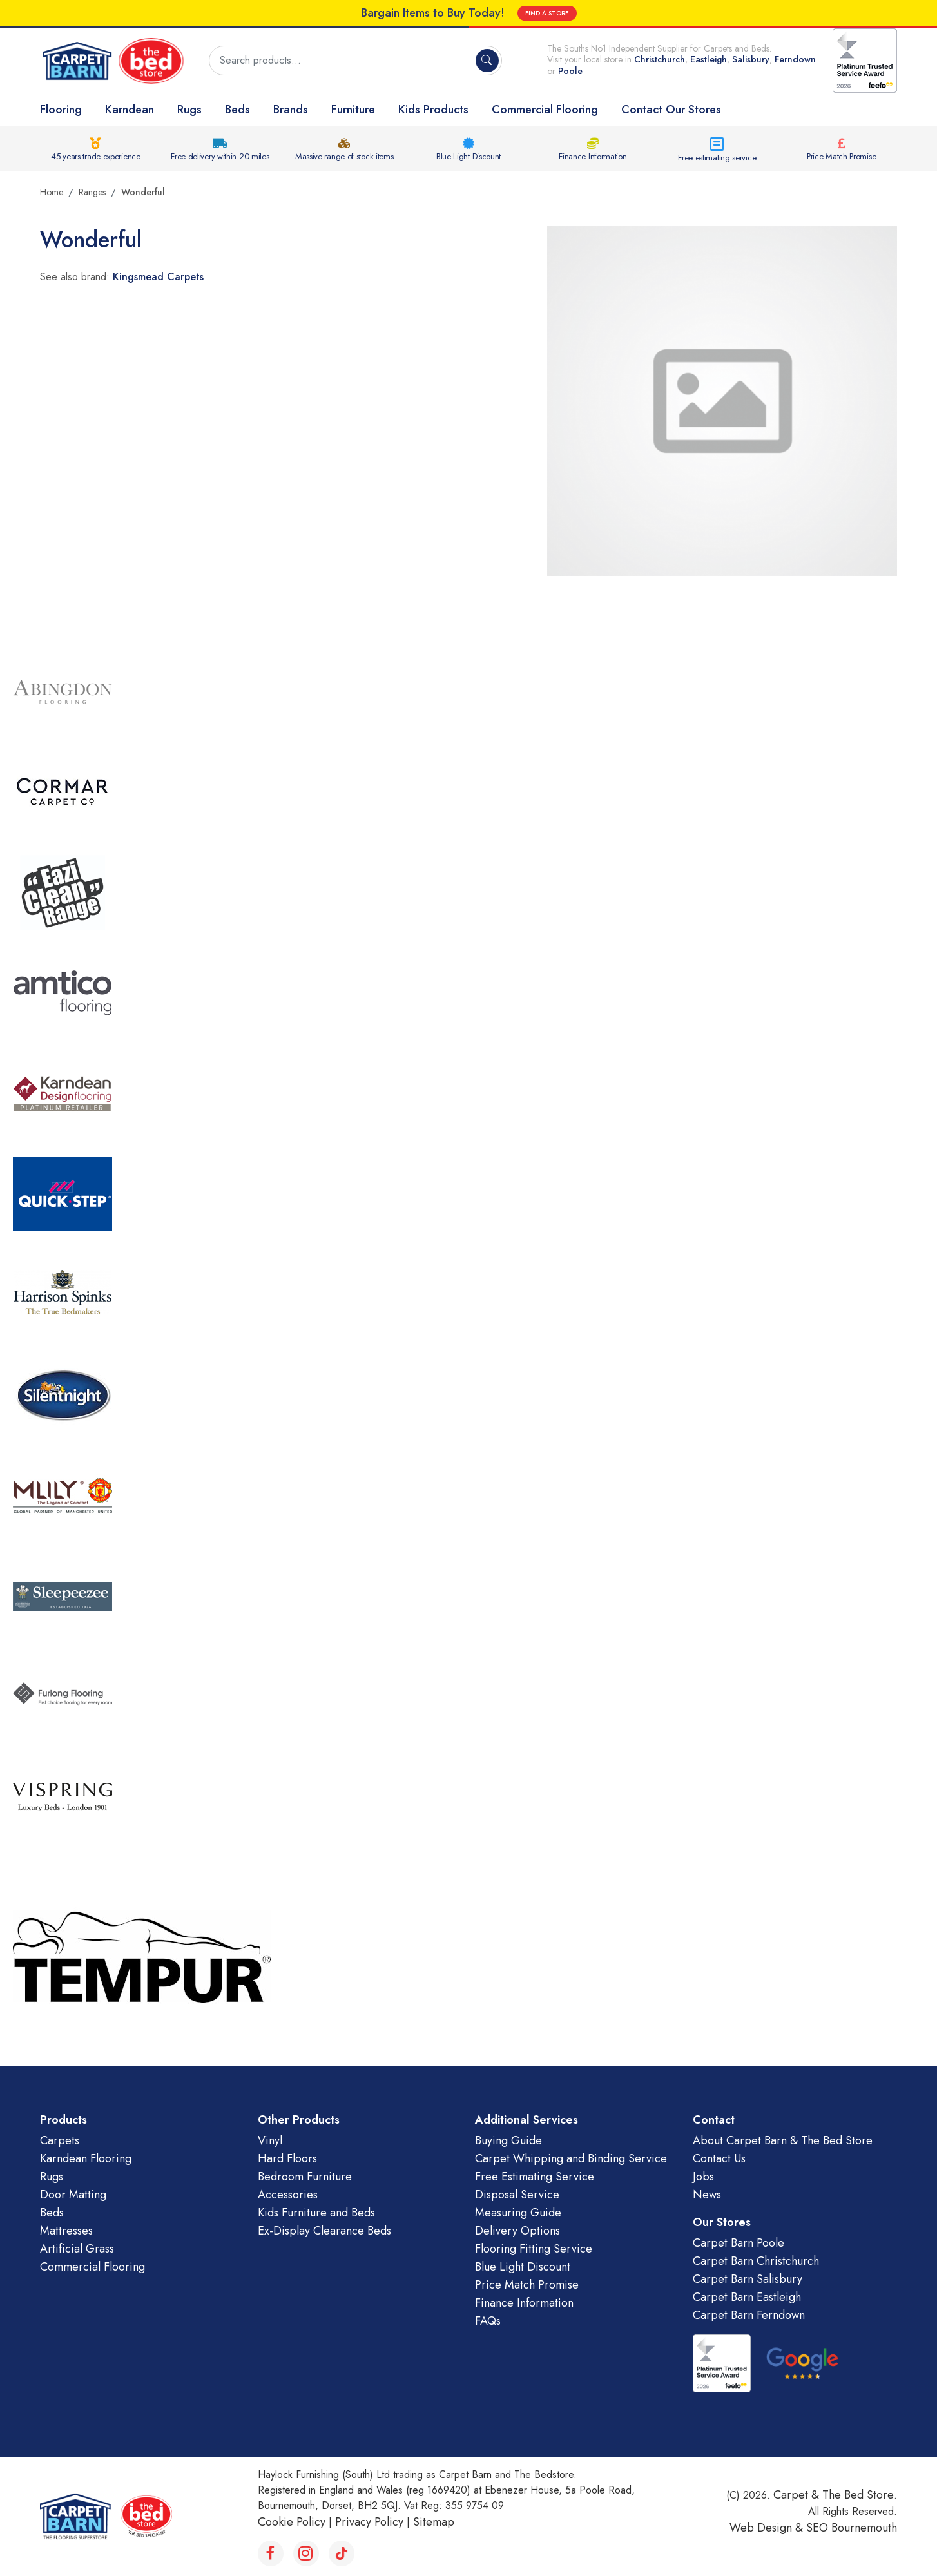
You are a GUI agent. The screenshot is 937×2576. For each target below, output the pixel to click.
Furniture (353, 109)
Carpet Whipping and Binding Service (571, 2158)
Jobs (703, 2176)
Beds (237, 109)
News (707, 2194)
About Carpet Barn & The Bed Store (783, 2140)
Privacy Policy (369, 2522)
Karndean (129, 109)
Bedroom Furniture (305, 2176)
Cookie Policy (291, 2522)
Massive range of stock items (344, 156)
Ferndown (795, 59)
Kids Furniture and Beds (316, 2212)
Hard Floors (287, 2158)
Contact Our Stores (671, 109)
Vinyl (270, 2140)
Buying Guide (508, 2140)
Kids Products (433, 109)
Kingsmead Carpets (158, 276)
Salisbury (750, 59)
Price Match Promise (841, 156)
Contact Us (719, 2158)
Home (51, 192)
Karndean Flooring (85, 2158)
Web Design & (767, 2527)
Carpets (59, 2140)
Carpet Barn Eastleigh (747, 2297)
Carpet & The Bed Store (833, 2494)
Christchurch (659, 59)
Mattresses (66, 2230)
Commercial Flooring (545, 109)
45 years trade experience (95, 156)
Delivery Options (517, 2230)
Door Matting (73, 2194)
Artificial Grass (77, 2248)
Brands (290, 109)
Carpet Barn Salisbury (747, 2279)
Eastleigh (708, 59)
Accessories (288, 2194)
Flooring (61, 109)
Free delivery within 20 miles (220, 156)
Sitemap (433, 2522)
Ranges (92, 192)
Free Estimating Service (534, 2176)
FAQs (488, 2320)
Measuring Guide (518, 2212)
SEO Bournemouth (851, 2527)
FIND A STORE (547, 13)
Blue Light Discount (468, 156)
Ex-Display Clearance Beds (324, 2230)
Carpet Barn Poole (738, 2243)
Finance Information (592, 156)
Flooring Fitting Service (533, 2248)
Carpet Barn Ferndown (749, 2315)
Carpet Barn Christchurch (756, 2261)
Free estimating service (717, 157)
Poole (570, 70)
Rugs (189, 109)
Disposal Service (517, 2194)
